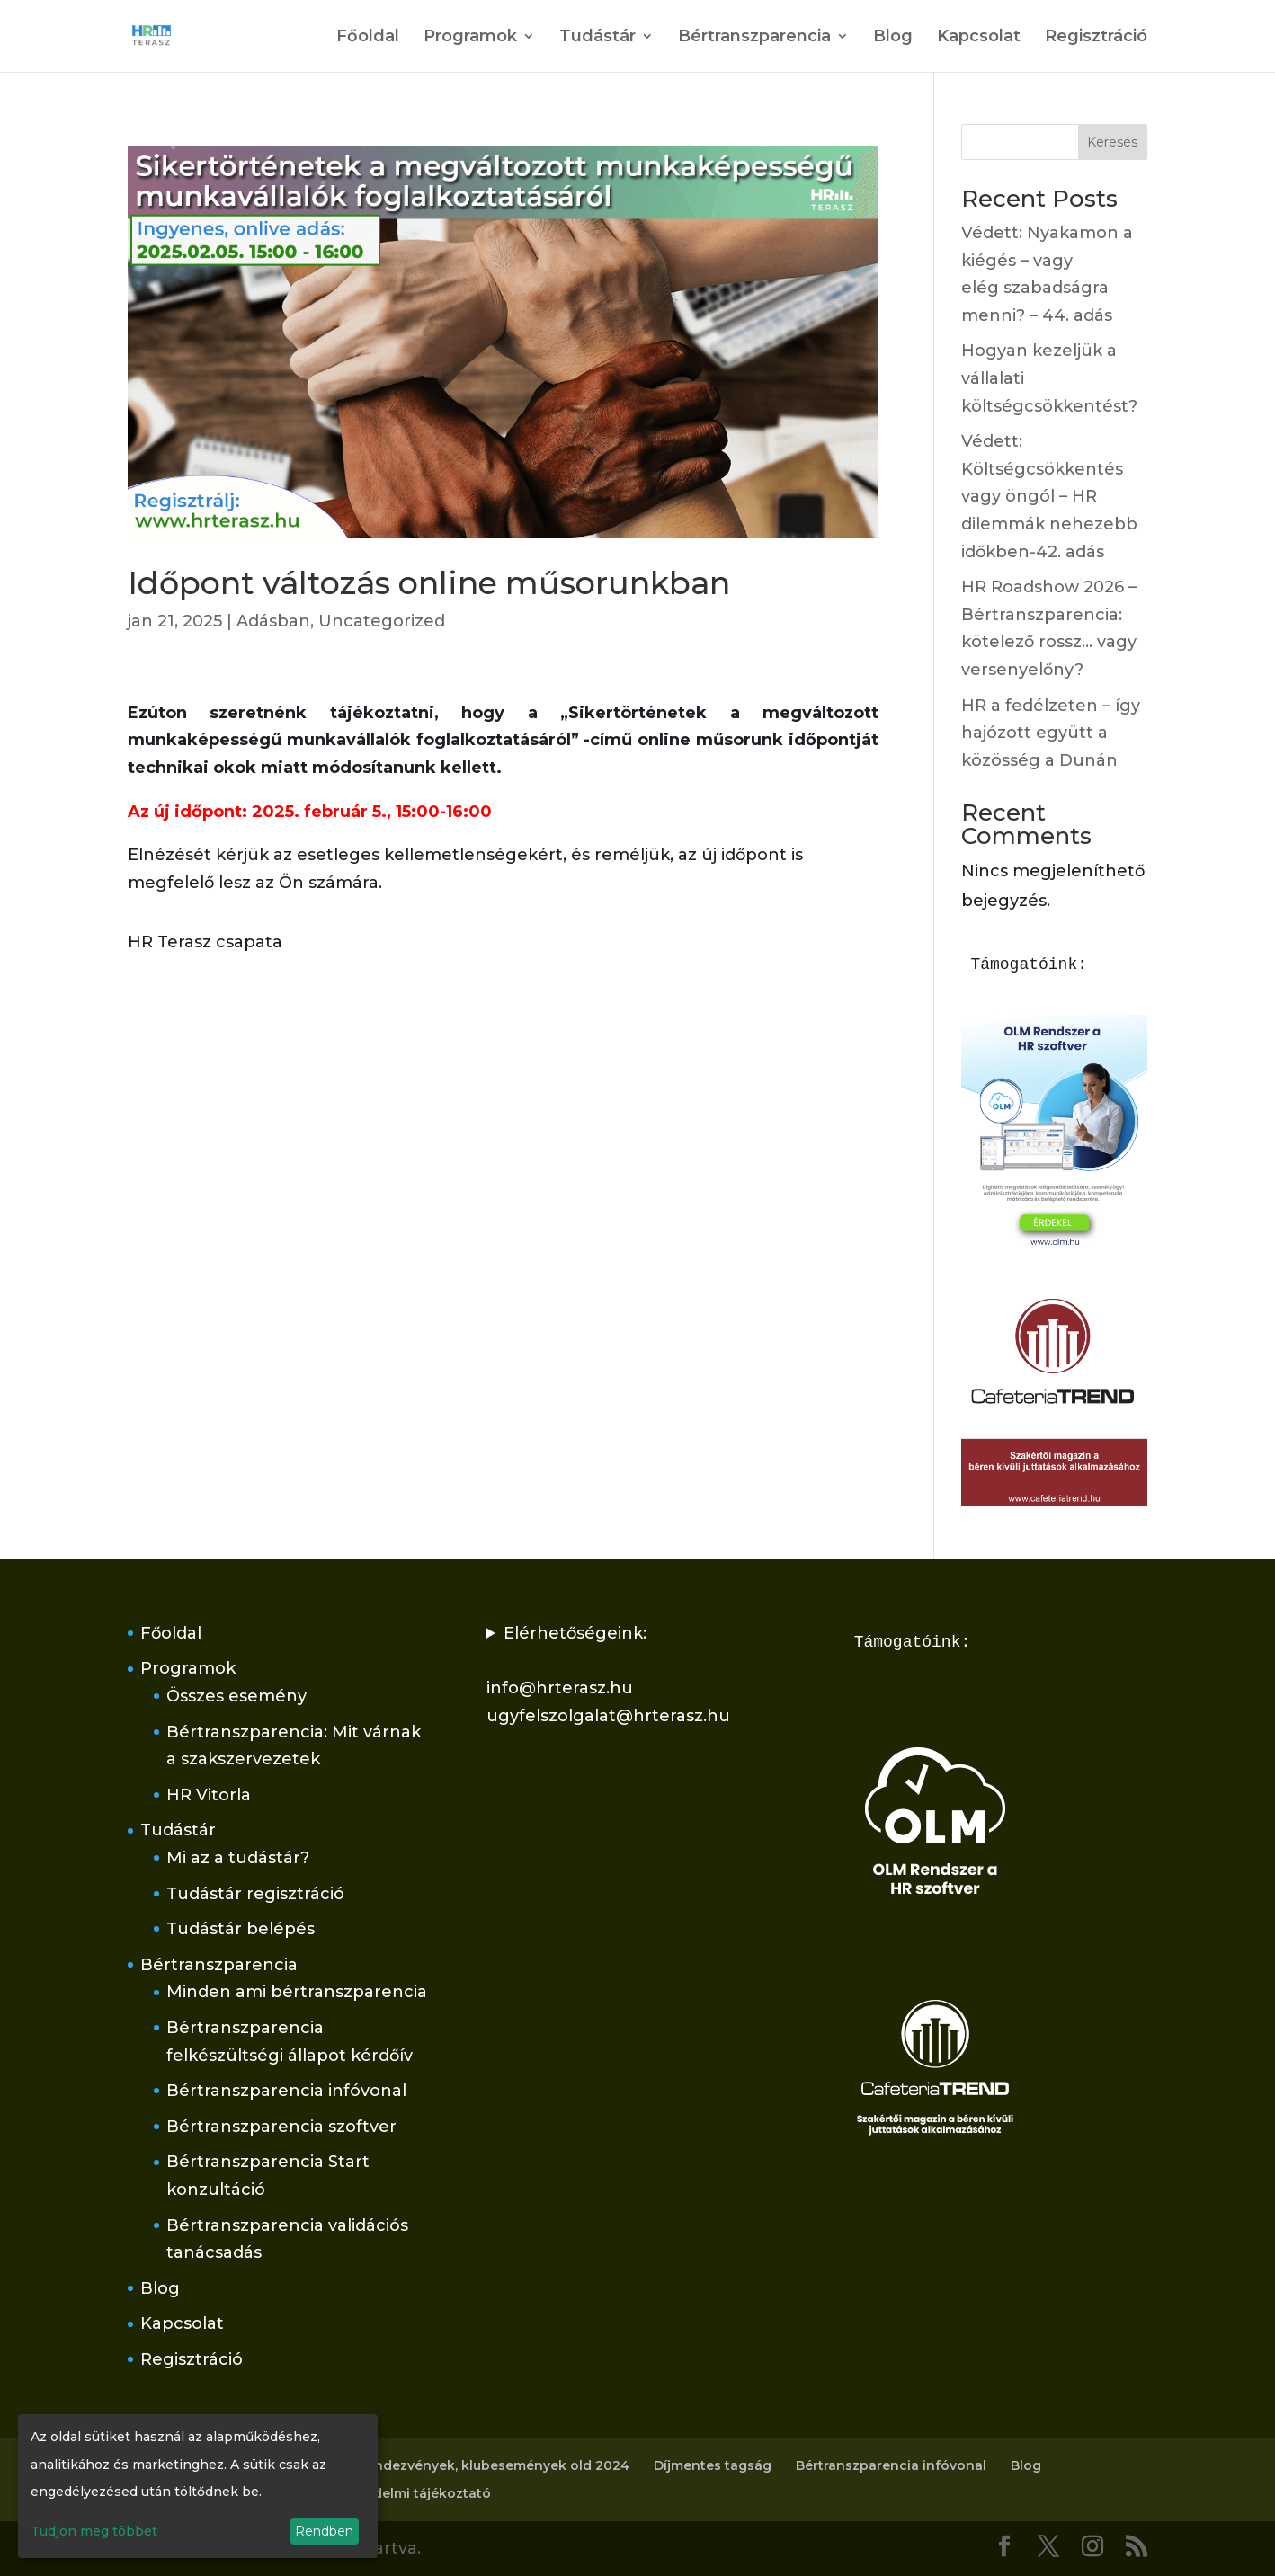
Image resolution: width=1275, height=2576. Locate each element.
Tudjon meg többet (94, 2531)
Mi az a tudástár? (237, 1858)
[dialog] (198, 2486)
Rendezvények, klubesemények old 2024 (493, 2465)
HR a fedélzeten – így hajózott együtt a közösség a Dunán (1050, 733)
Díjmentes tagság (712, 2465)
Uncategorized (381, 621)
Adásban (273, 621)
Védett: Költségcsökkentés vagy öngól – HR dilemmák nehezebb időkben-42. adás (1049, 496)
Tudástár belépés (240, 1929)
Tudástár (597, 38)
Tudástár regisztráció (255, 1894)
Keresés (1112, 142)
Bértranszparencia (754, 38)
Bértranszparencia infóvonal (286, 2091)
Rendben (324, 2531)
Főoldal (367, 38)
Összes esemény (236, 1696)
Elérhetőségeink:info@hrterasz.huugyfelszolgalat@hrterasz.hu (608, 1674)
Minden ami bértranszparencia (296, 1992)
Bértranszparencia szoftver (281, 2126)
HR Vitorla (208, 1795)
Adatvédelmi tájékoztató (408, 2493)
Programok (470, 38)
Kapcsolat (979, 38)
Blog (893, 38)
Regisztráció (1096, 38)
